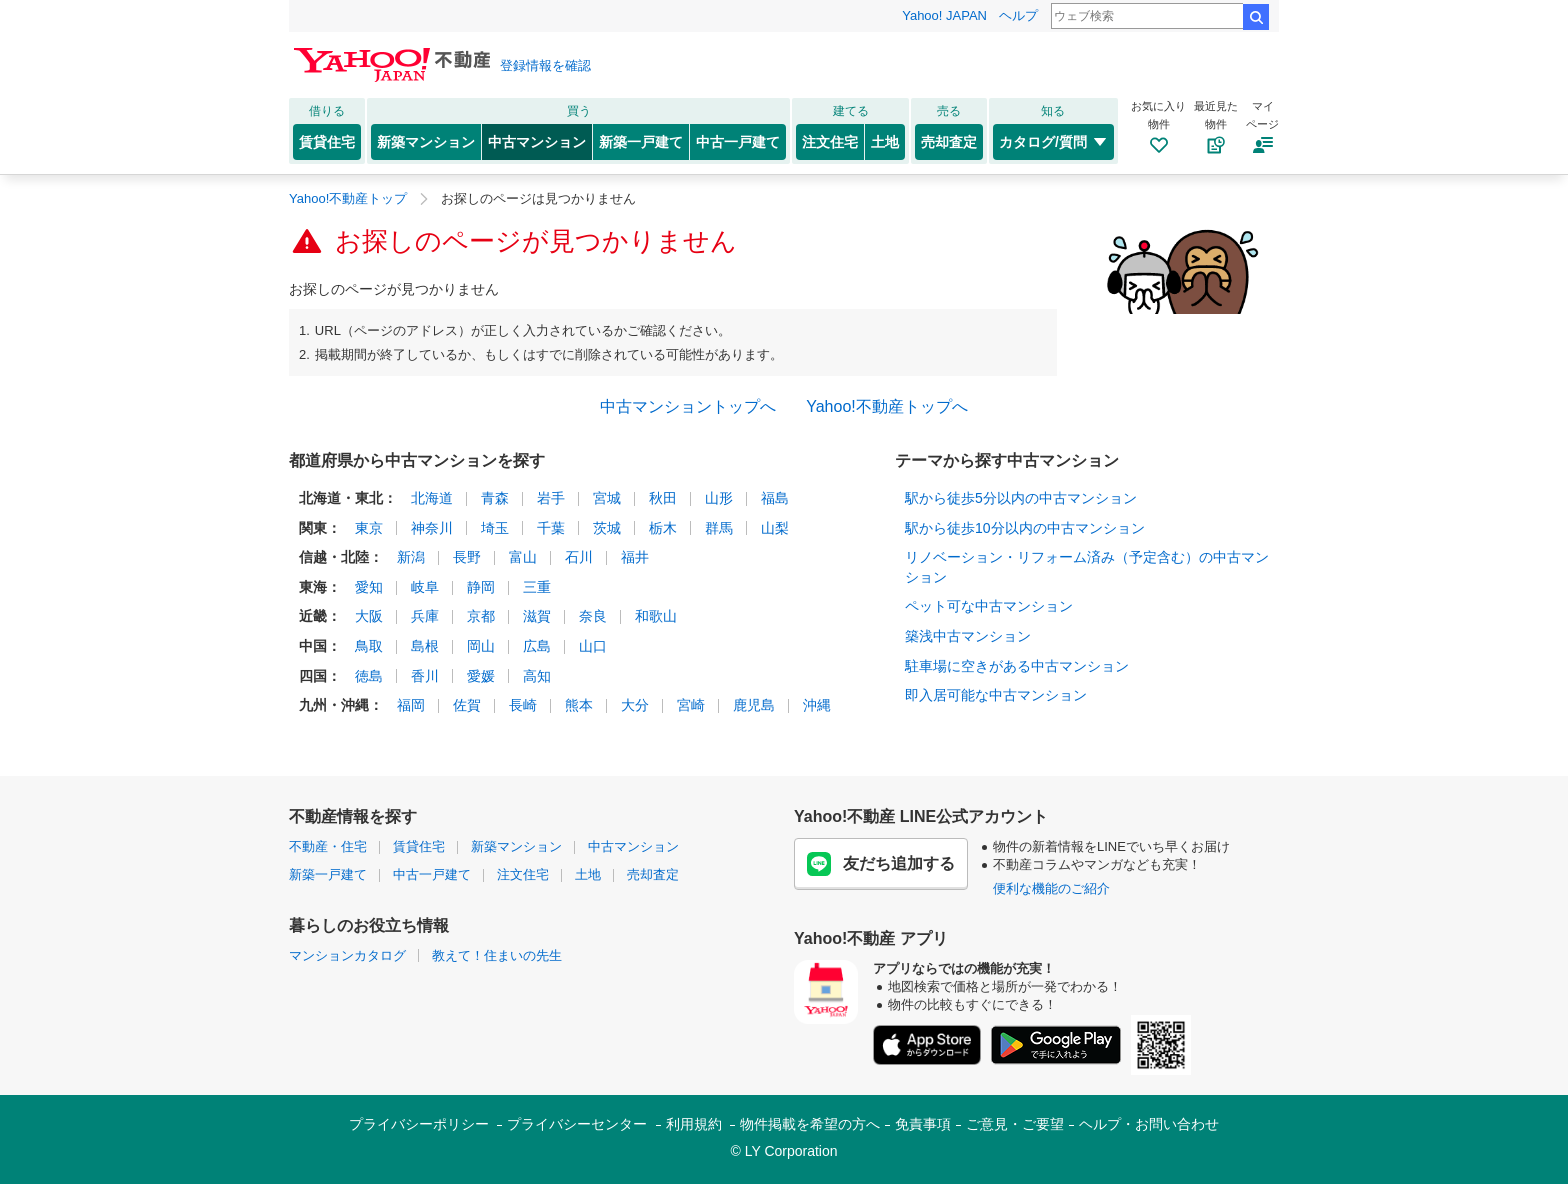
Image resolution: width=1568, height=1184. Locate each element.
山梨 (775, 528)
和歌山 (656, 616)
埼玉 (495, 528)
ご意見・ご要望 (1015, 1124)
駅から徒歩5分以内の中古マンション (1021, 498)
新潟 (411, 557)
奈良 (593, 616)
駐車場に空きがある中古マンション (1017, 666)
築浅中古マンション (968, 636)
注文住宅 (830, 142)
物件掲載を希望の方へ (810, 1124)
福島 (775, 498)
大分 (635, 705)
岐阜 (425, 587)
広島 (537, 646)
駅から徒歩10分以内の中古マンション (1025, 528)
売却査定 (949, 142)
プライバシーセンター (577, 1124)
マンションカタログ (347, 955)
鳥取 (369, 646)
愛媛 (481, 676)
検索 (1256, 17)
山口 (593, 646)
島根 (425, 646)
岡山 (481, 646)
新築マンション (426, 142)
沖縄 (817, 705)
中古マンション (537, 142)
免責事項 (923, 1124)
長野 (467, 557)
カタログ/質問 (1053, 142)
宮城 (607, 498)
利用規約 (694, 1124)
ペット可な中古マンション (989, 606)
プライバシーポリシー (419, 1124)
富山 (523, 557)
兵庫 (425, 616)
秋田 (663, 498)
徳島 (369, 676)
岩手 (551, 498)
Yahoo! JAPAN (944, 15)
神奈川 (432, 528)
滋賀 (537, 616)
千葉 (551, 528)
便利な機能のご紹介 (1051, 888)
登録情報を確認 (545, 65)
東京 (369, 528)
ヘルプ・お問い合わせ (1149, 1124)
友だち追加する (881, 864)
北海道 (432, 498)
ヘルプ (1018, 15)
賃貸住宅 (327, 142)
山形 (719, 498)
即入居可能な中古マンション (996, 695)
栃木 (663, 528)
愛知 (369, 587)
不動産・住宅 (328, 846)
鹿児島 (754, 705)
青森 (495, 498)
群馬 (719, 528)
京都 (481, 616)
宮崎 (691, 705)
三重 (537, 587)
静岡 (481, 587)
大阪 (369, 616)
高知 (537, 676)
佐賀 (467, 705)
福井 (635, 557)
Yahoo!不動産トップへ (887, 406)
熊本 (579, 705)
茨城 (607, 528)
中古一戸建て (738, 142)
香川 (425, 676)
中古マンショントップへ (688, 406)
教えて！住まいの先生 (497, 955)
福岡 (411, 705)
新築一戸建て (641, 142)
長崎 (523, 705)
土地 (885, 142)
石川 (579, 557)
